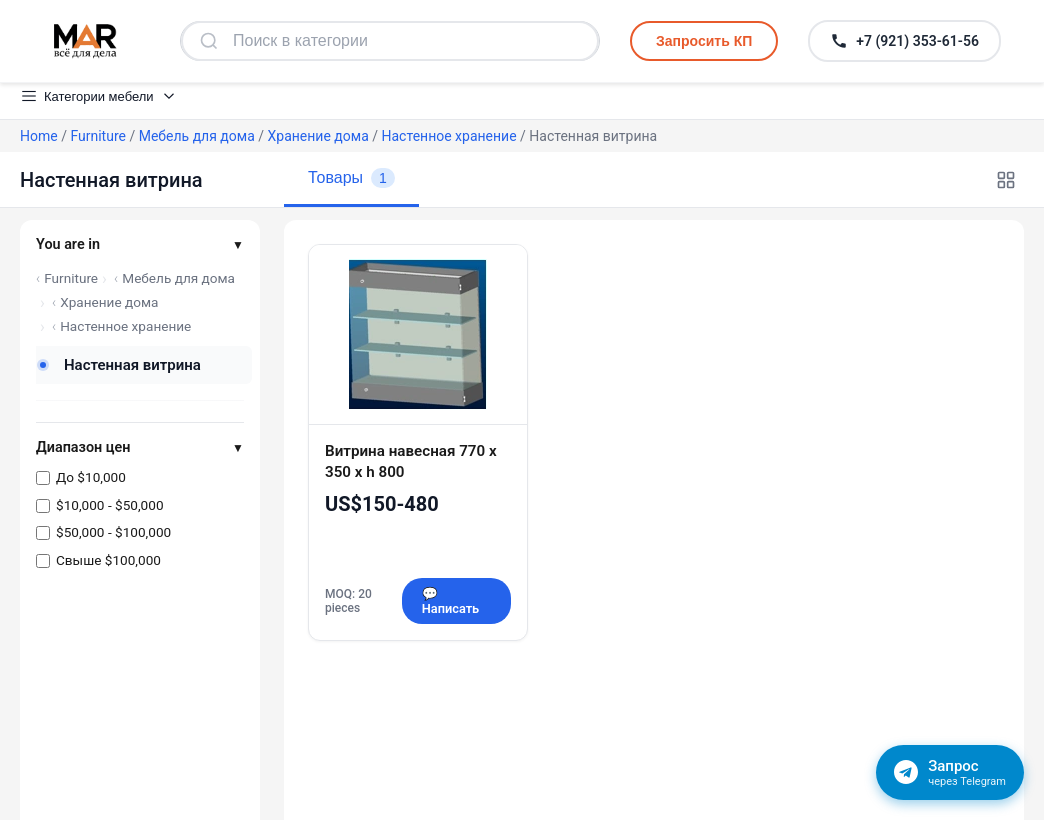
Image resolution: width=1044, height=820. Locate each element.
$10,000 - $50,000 (110, 505)
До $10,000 (91, 477)
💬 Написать (450, 601)
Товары (351, 178)
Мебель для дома (197, 136)
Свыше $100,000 (108, 560)
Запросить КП (704, 41)
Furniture (98, 136)
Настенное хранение (449, 136)
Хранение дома (318, 136)
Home (39, 136)
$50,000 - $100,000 (113, 532)
